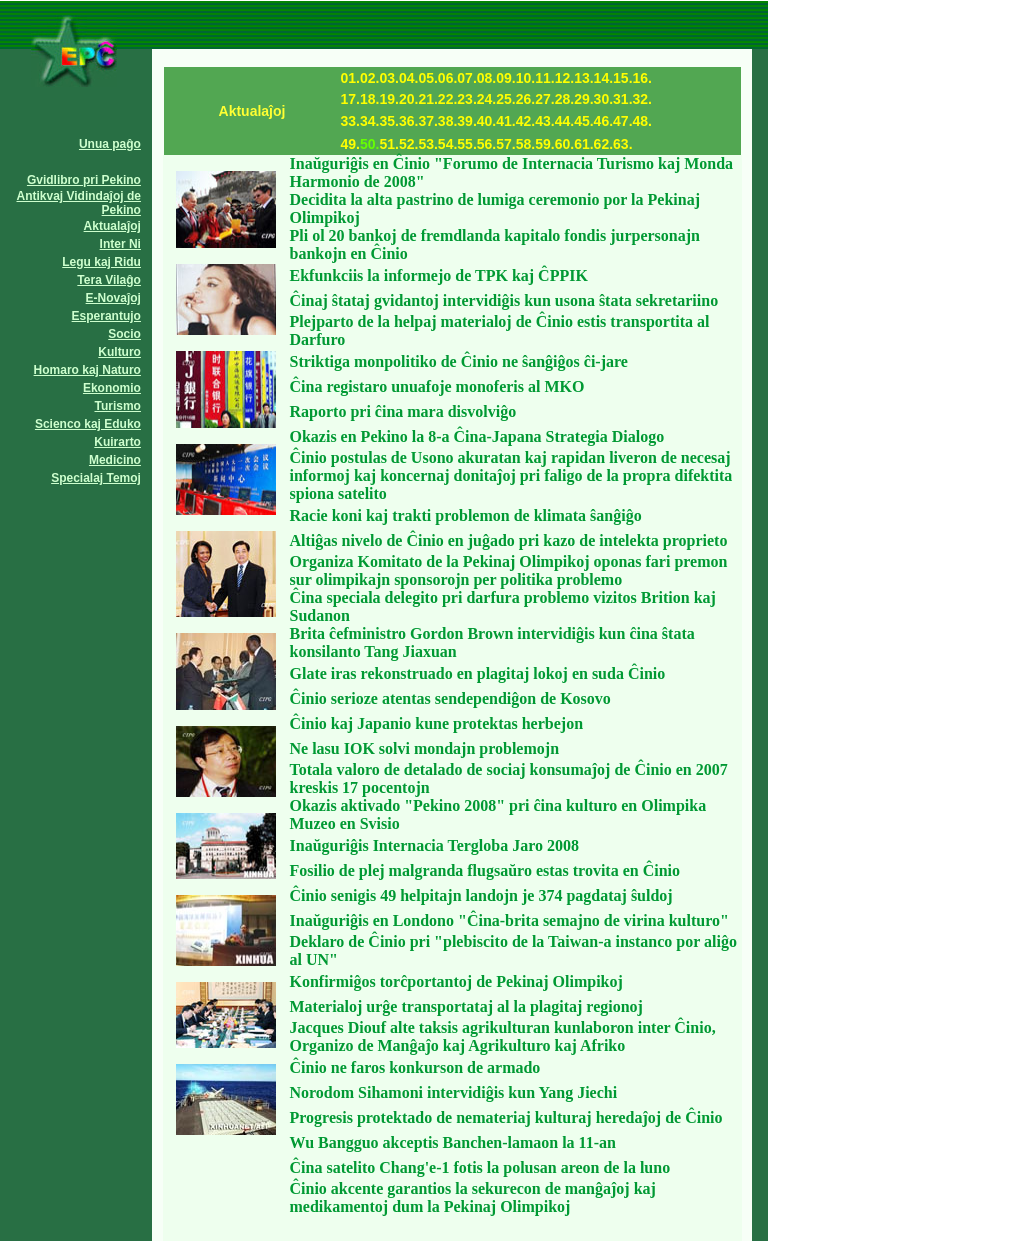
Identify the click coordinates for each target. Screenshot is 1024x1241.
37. (427, 121)
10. (525, 78)
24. (486, 99)
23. (466, 99)
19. (388, 99)
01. (350, 78)
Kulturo (119, 352)
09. (505, 78)
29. (583, 99)
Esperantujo (106, 316)
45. (583, 121)
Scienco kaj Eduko (88, 424)
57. (505, 144)
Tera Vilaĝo (109, 280)
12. (564, 78)
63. (622, 144)
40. (486, 121)
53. (427, 144)
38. (447, 121)
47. (622, 121)
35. (388, 121)
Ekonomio (112, 388)
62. (603, 144)
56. (486, 144)
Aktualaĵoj (112, 226)
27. (544, 99)
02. (369, 78)
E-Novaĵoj (113, 298)
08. (486, 78)
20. (408, 99)
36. (408, 121)
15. (622, 78)
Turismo (118, 406)
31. (622, 99)
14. (603, 78)
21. (427, 99)
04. (408, 78)
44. (564, 121)
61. (583, 144)
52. (408, 144)
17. (350, 99)
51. (388, 144)
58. (525, 144)
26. (525, 99)
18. (369, 99)
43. (544, 121)
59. (544, 144)
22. (447, 99)
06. (447, 78)
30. (603, 99)
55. (466, 144)
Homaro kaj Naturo (87, 370)
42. (525, 121)
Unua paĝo (110, 144)
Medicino (115, 460)
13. (583, 78)
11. (544, 78)
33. (350, 121)
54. (447, 144)
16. (642, 78)
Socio (124, 334)
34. (369, 121)
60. (564, 144)
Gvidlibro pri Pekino (84, 180)
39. (466, 121)
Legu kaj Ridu (101, 262)
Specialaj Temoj (96, 478)
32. (642, 99)
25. (505, 99)
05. (427, 78)
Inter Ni (120, 244)
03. (388, 78)
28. (564, 99)
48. (642, 121)
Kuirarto (117, 442)
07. (466, 78)
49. (350, 144)
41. (505, 121)
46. (603, 121)
